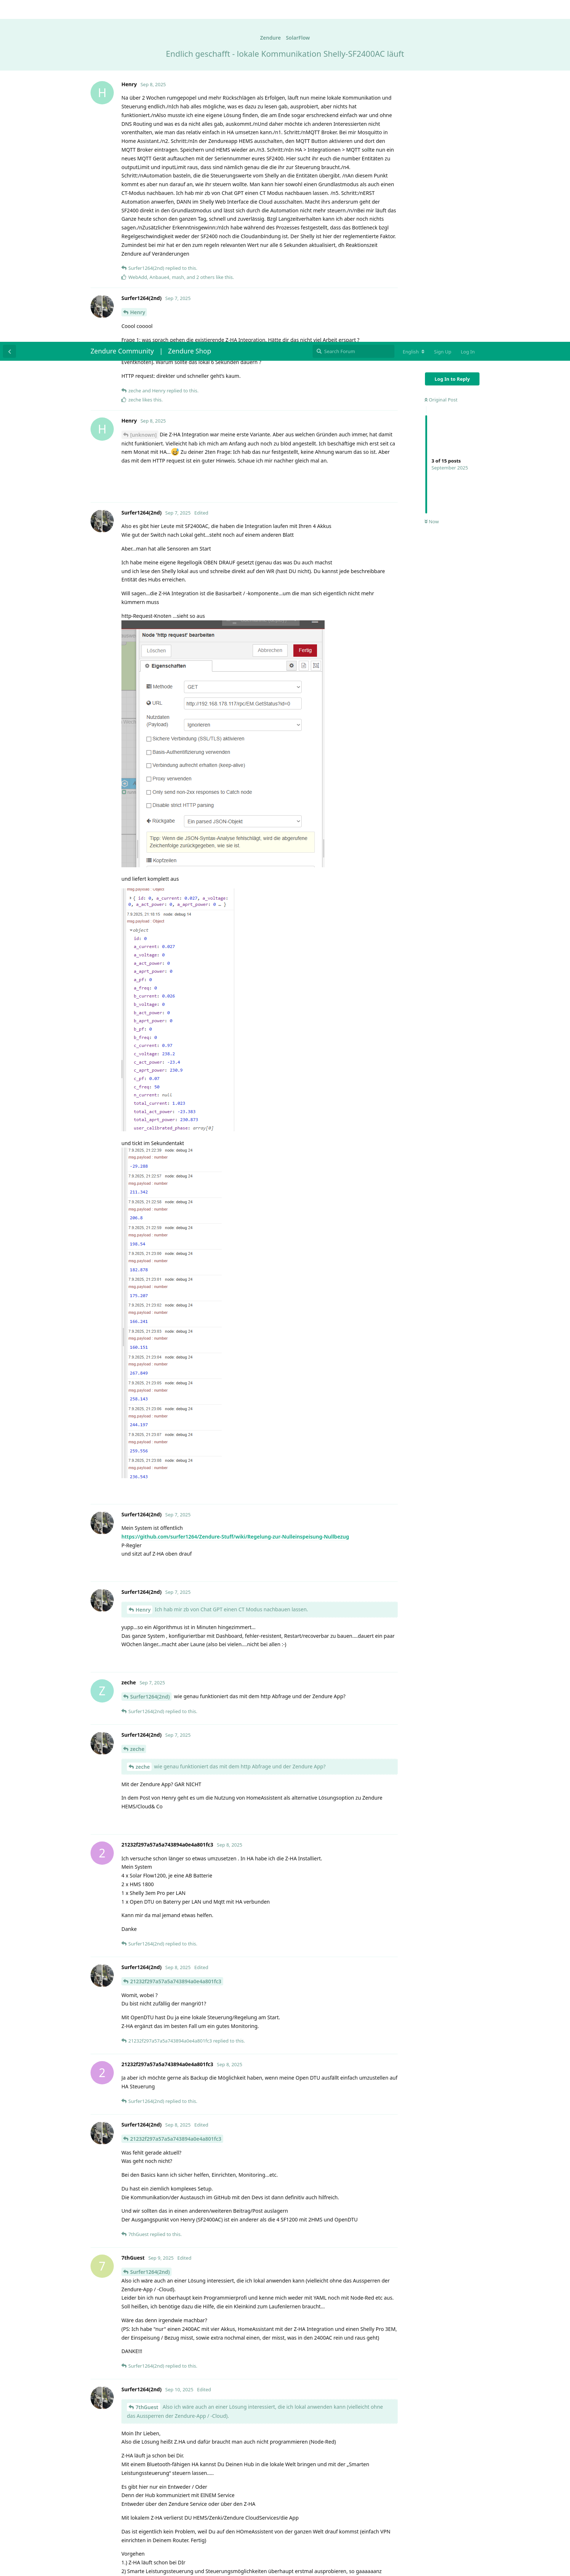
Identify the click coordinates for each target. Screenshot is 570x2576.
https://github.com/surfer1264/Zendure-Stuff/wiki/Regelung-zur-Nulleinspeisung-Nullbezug (235, 1194)
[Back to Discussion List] (9, 9)
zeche (137, 1407)
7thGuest (147, 2065)
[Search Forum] (353, 9)
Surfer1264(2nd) (150, 1354)
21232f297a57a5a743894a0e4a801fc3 (175, 1639)
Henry (143, 1267)
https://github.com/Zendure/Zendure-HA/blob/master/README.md (204, 2322)
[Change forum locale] (413, 9)
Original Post (441, 58)
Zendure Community (122, 9)
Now (432, 180)
